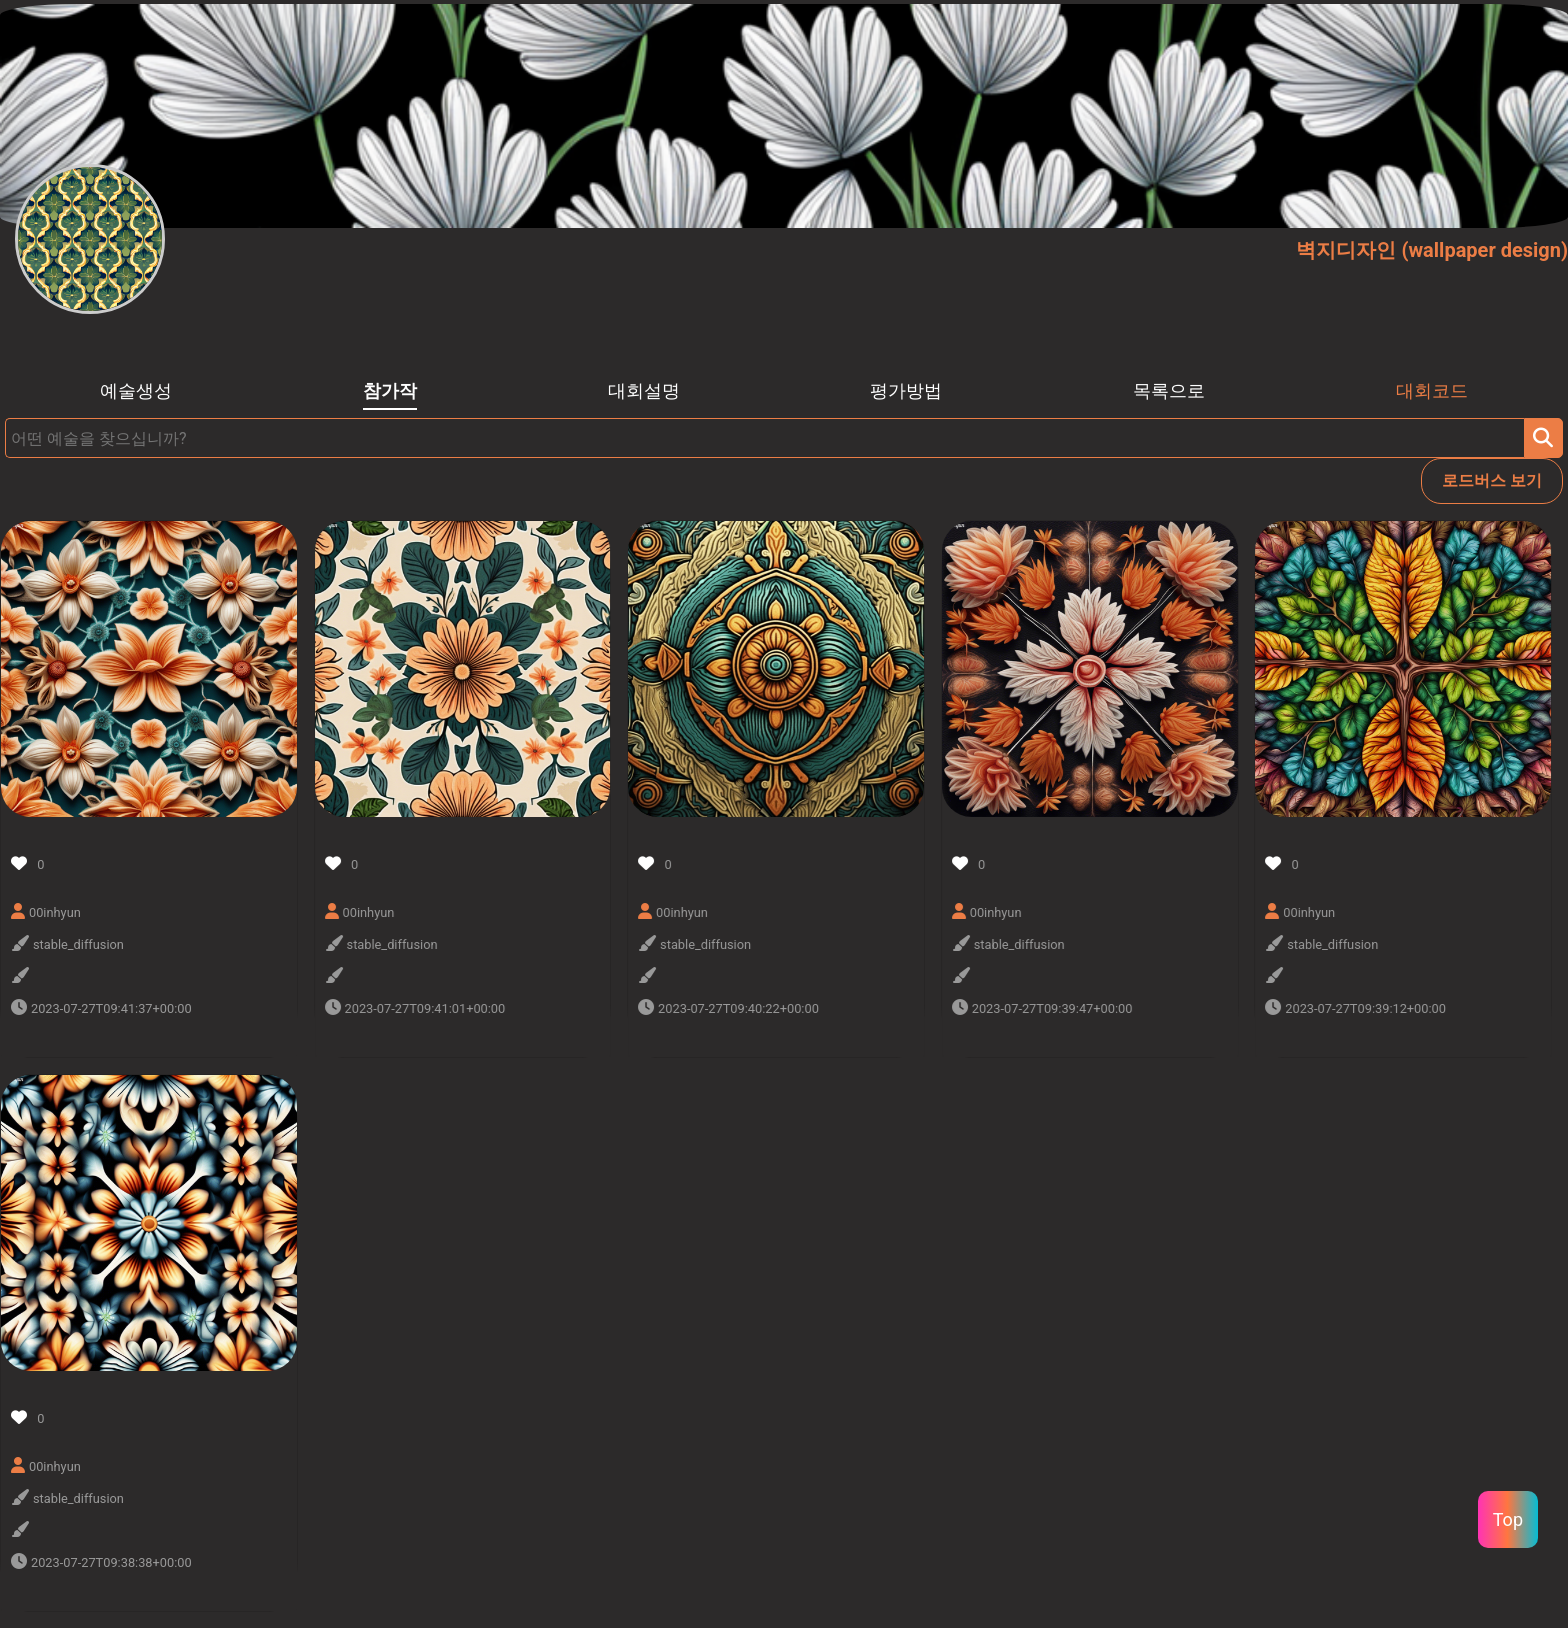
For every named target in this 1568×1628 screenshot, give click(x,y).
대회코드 (1432, 391)
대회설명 (644, 391)
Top (1508, 1519)
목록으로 (1169, 391)
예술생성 (136, 391)
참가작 (390, 391)
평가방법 (906, 391)
